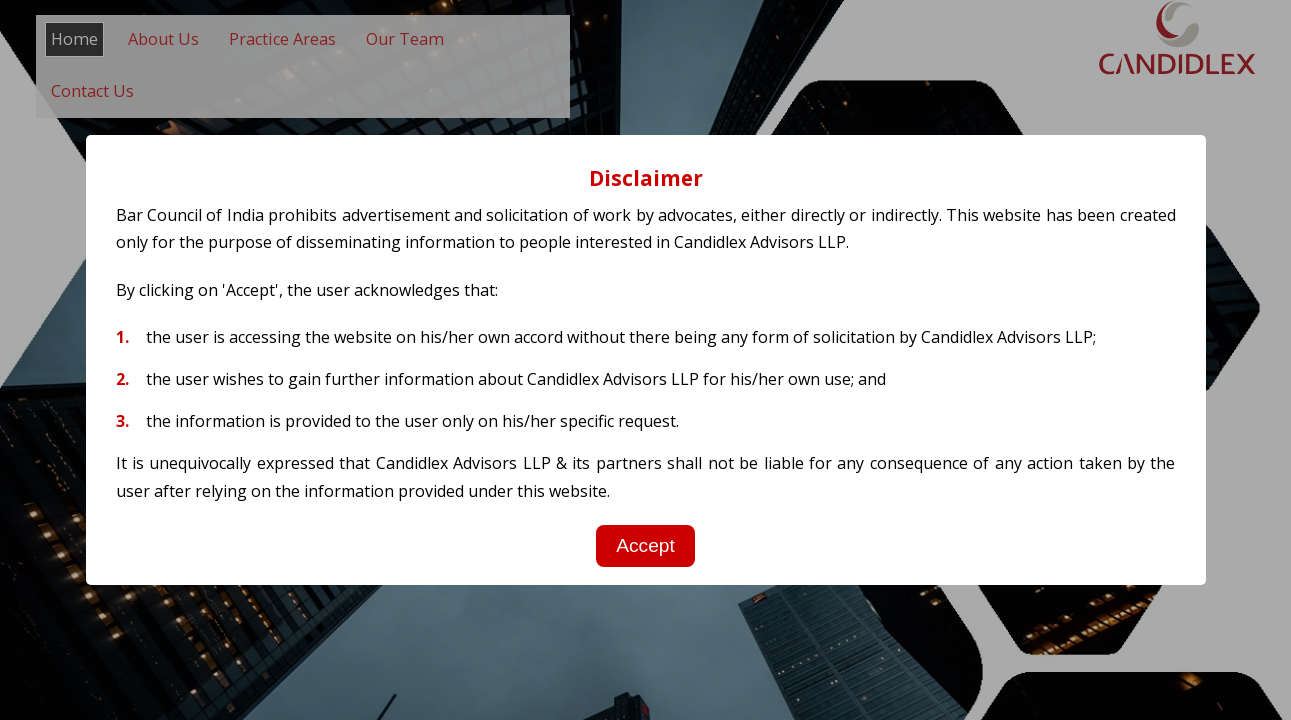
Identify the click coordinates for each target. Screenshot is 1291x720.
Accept (645, 545)
